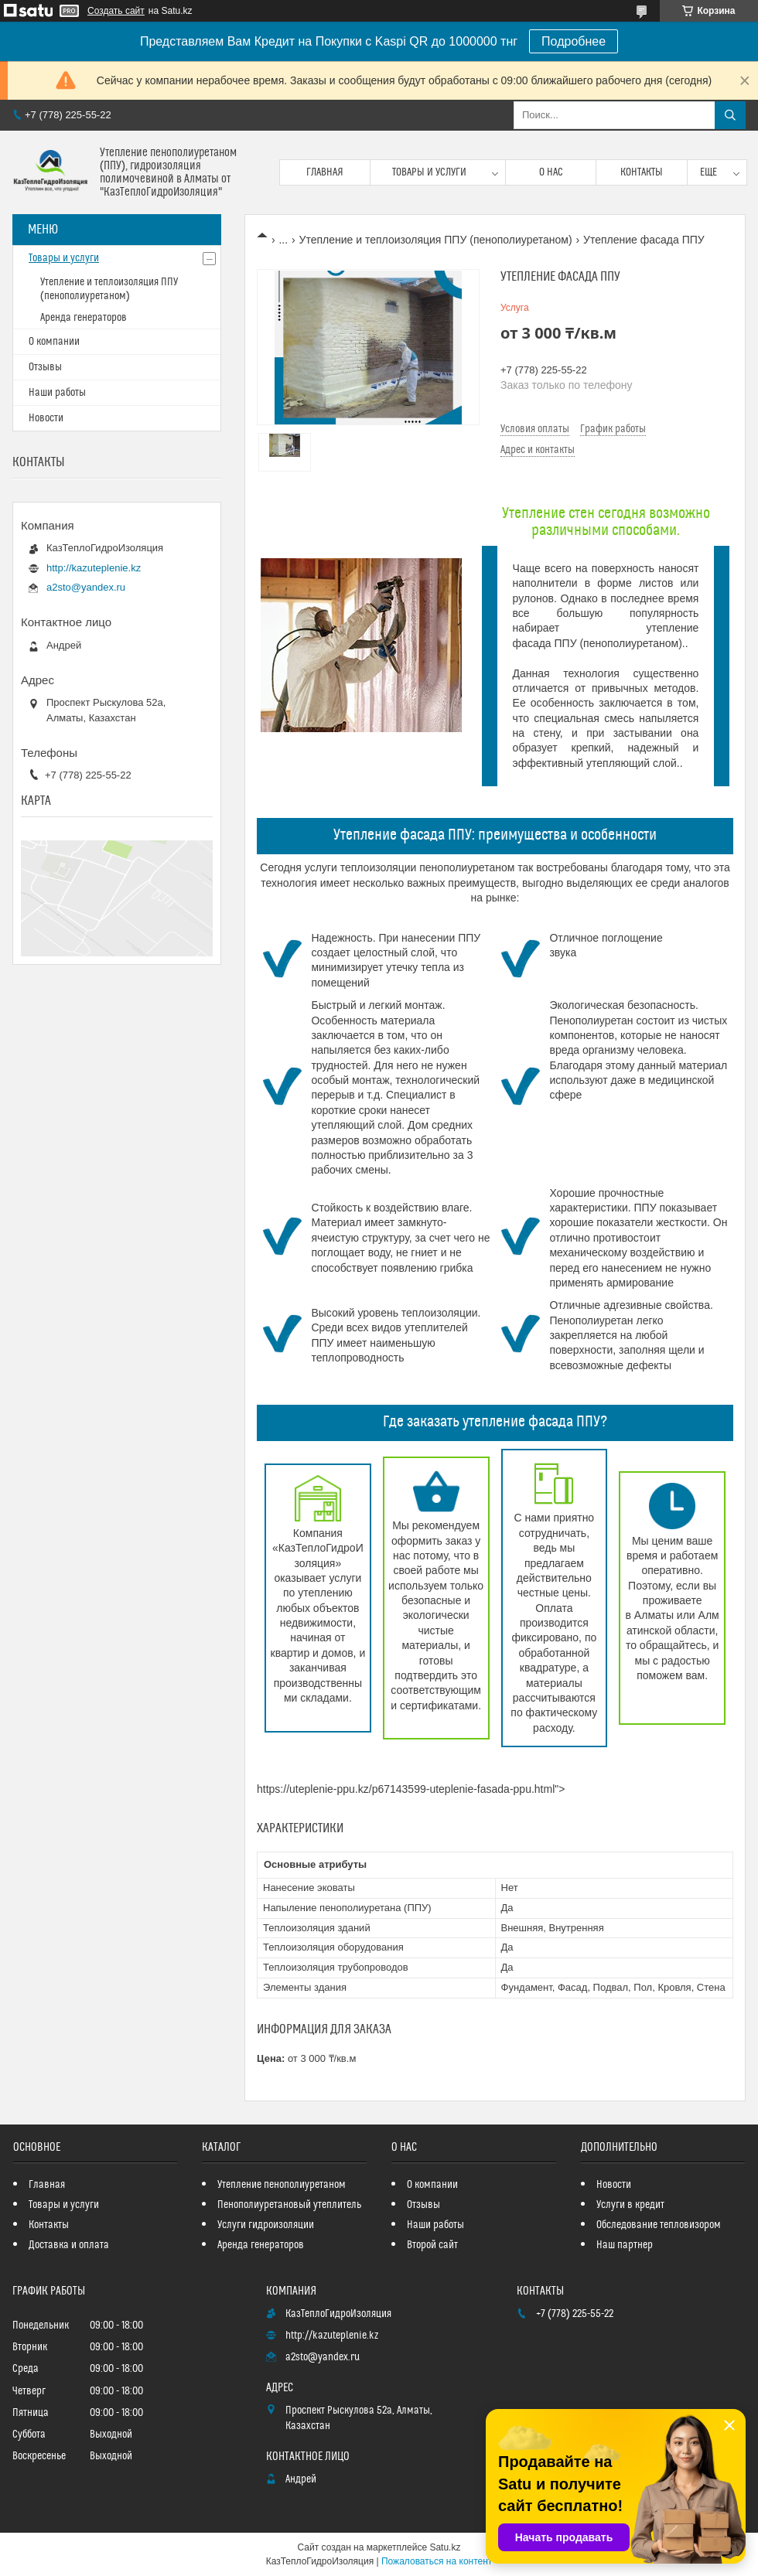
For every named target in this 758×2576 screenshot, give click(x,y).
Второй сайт (432, 2245)
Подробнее (573, 41)
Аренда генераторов (83, 318)
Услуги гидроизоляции (265, 2225)
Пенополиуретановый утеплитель (289, 2205)
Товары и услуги (429, 172)
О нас (551, 172)
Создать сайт (116, 10)
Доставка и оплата (69, 2245)
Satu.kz (444, 2547)
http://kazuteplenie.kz (93, 568)
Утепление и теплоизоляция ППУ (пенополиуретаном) (435, 239)
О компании (54, 342)
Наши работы (57, 393)
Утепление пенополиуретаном (281, 2185)
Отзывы (45, 367)
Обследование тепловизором (658, 2225)
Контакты (641, 172)
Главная (324, 172)
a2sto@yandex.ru (85, 587)
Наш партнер (624, 2245)
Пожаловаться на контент (436, 2561)
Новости (46, 418)
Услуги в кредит (630, 2205)
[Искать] (730, 115)
